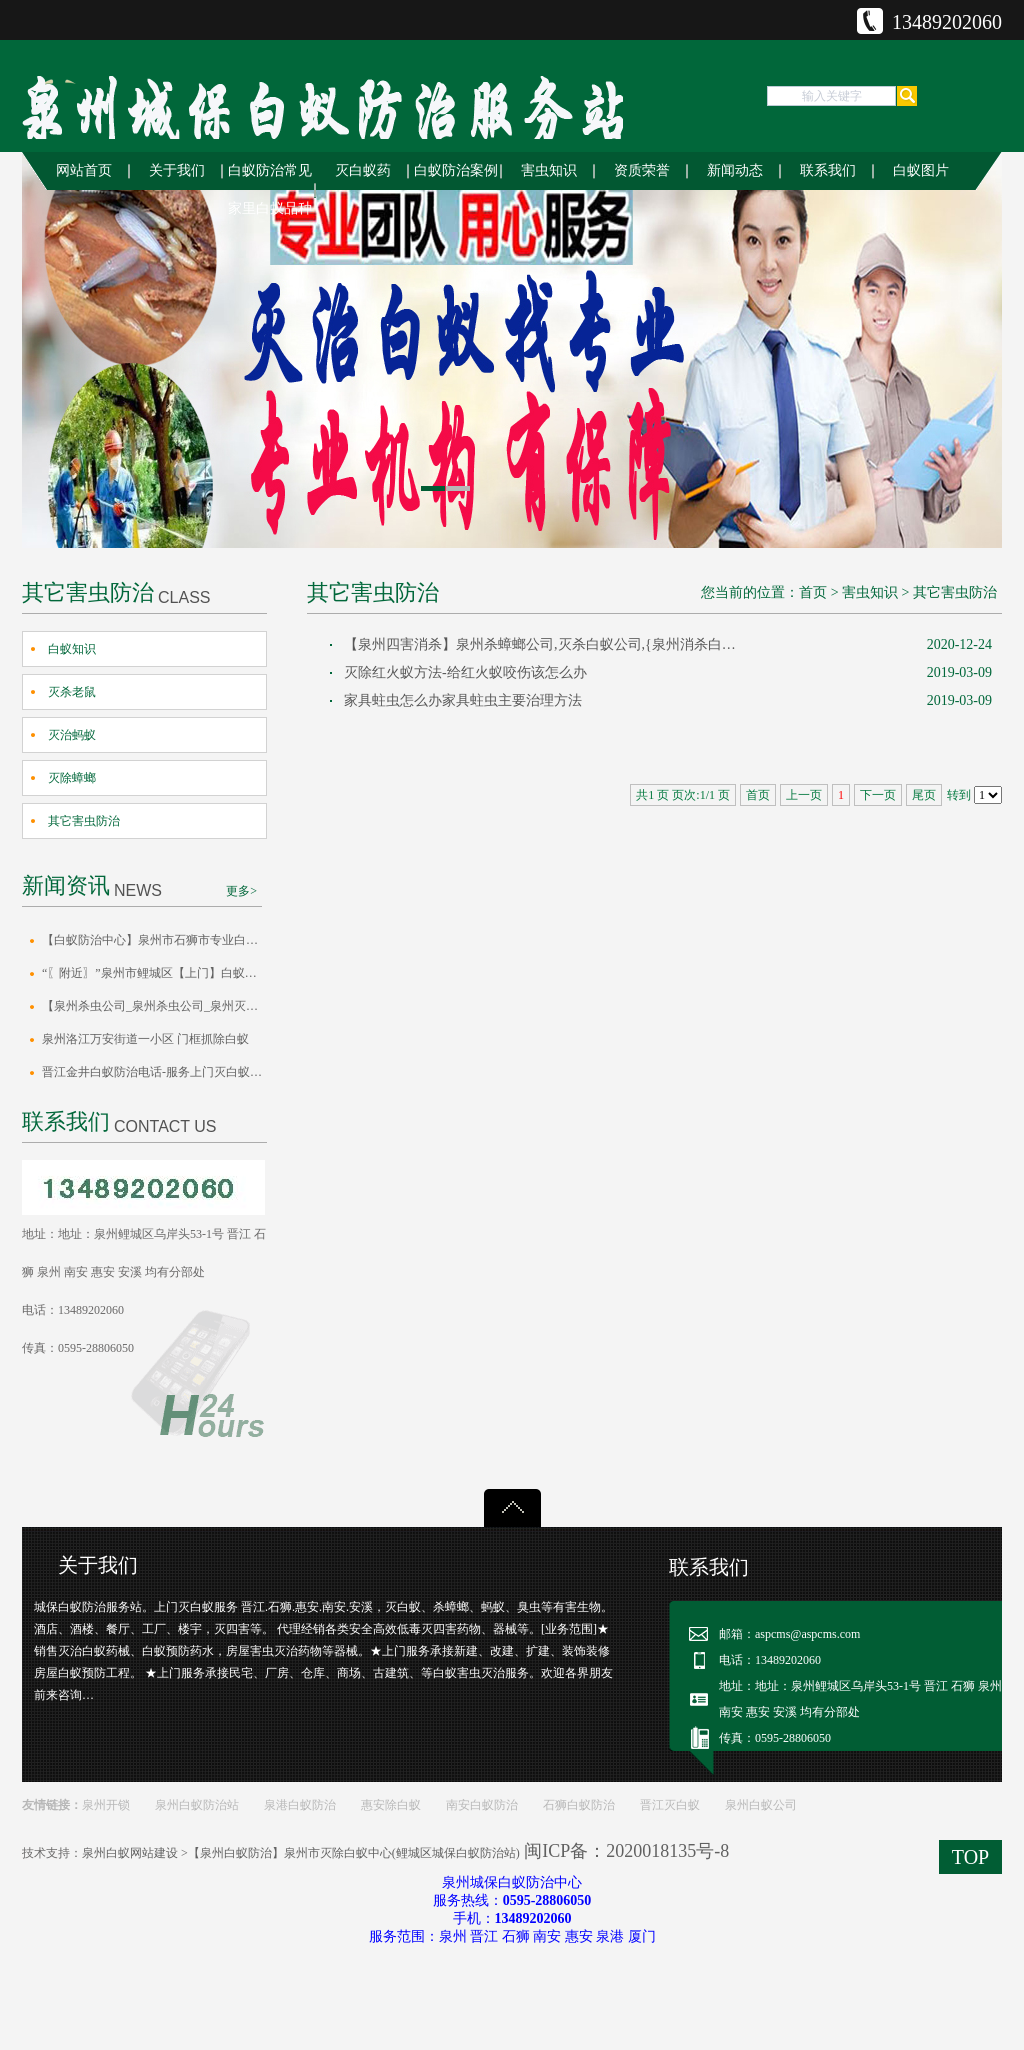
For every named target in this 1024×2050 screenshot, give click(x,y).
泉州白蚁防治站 (197, 1805)
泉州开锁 (106, 1805)
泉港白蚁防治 (300, 1805)
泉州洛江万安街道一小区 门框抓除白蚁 (145, 1039)
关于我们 (177, 170)
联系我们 (828, 170)
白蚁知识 (72, 649)
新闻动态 (735, 170)
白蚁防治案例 (456, 170)
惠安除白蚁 (391, 1805)
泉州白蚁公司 (761, 1805)
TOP (970, 1857)
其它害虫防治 (84, 821)
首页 (813, 592)
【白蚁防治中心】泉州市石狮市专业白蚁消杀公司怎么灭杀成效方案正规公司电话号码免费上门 (154, 940)
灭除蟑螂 (72, 778)
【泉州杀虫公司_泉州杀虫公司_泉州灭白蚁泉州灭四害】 (154, 1006)
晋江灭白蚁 (670, 1805)
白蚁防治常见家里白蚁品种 (270, 189)
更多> (241, 891)
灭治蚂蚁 (72, 735)
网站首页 (84, 170)
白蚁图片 (921, 170)
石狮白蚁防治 (579, 1805)
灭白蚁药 (363, 170)
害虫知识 (549, 170)
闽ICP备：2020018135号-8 (626, 1851)
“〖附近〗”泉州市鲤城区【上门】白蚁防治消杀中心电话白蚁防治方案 (154, 973)
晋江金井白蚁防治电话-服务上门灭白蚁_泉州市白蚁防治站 (154, 1072)
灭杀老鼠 (72, 692)
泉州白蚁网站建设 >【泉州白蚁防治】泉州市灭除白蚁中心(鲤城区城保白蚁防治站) (301, 1853)
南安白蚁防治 (482, 1805)
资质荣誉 (642, 170)
